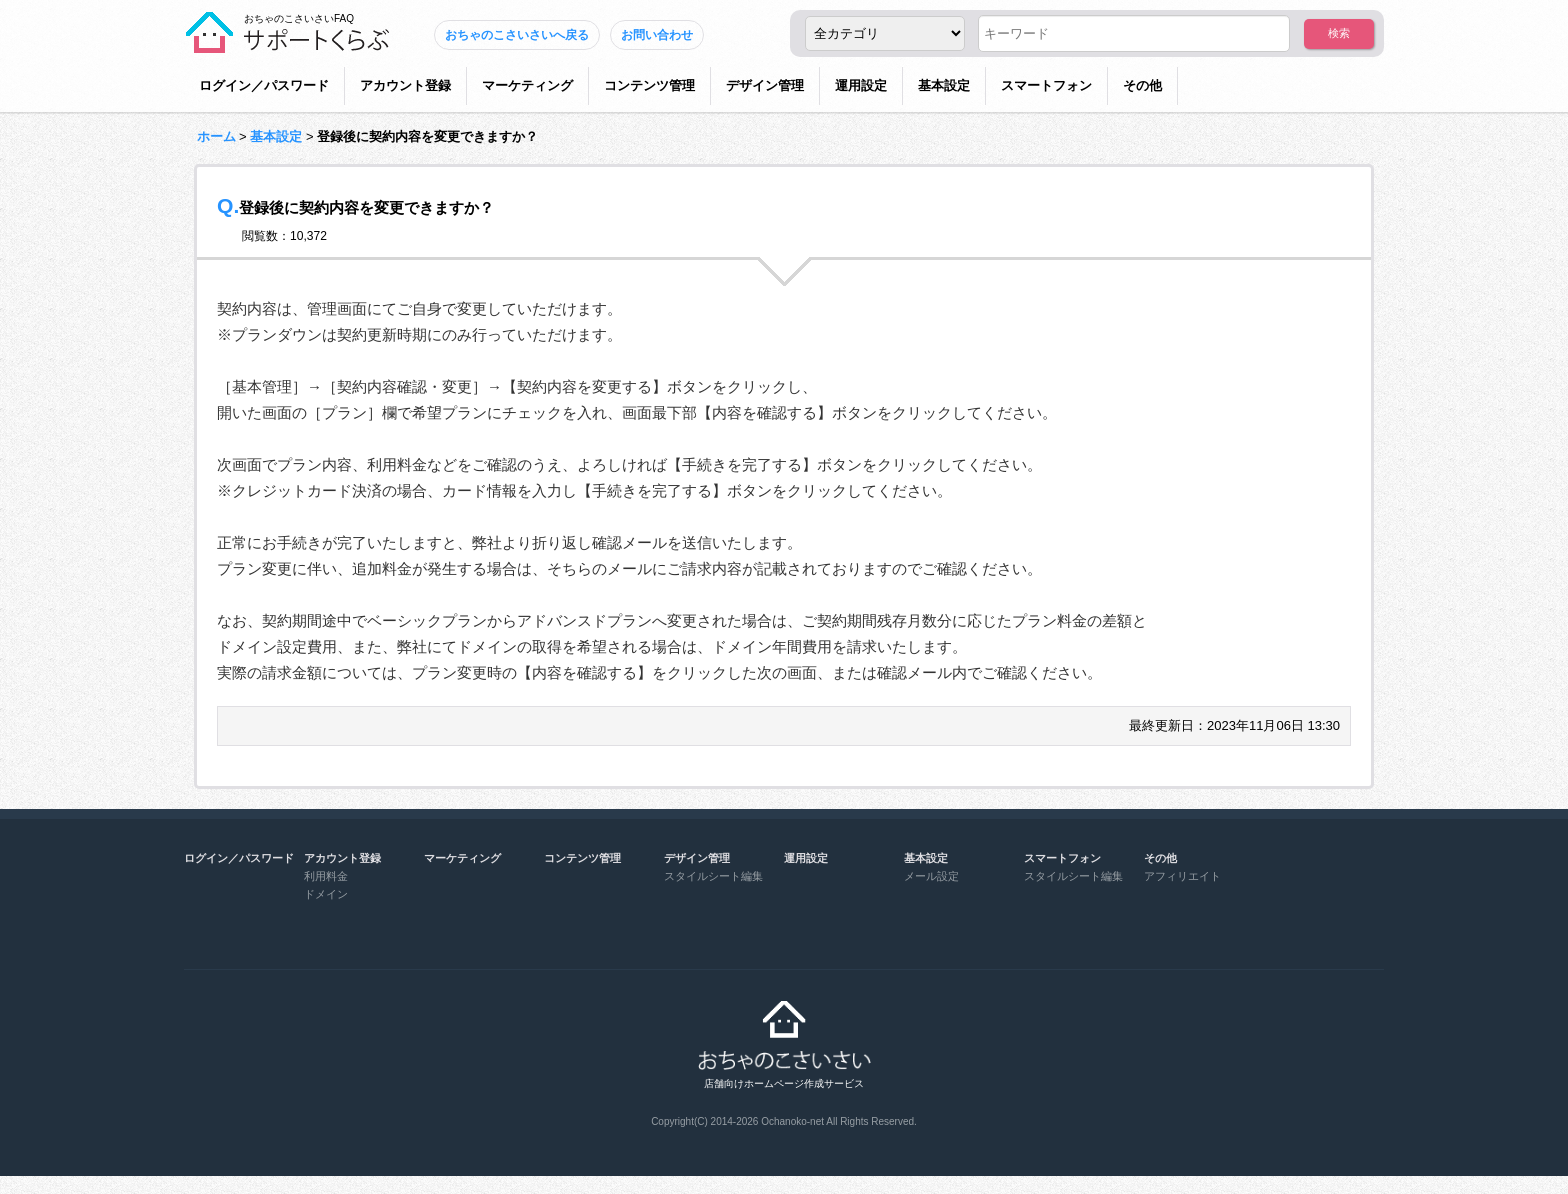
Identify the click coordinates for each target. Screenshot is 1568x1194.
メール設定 (931, 876)
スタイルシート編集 (713, 876)
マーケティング (527, 85)
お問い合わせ (657, 35)
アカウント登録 (405, 85)
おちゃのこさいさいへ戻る (517, 35)
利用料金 (326, 876)
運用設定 (861, 85)
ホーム (216, 136)
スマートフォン (1046, 85)
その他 (1142, 85)
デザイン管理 (765, 85)
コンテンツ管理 (649, 85)
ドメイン (326, 894)
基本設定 (944, 85)
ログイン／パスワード (264, 85)
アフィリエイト (1182, 876)
